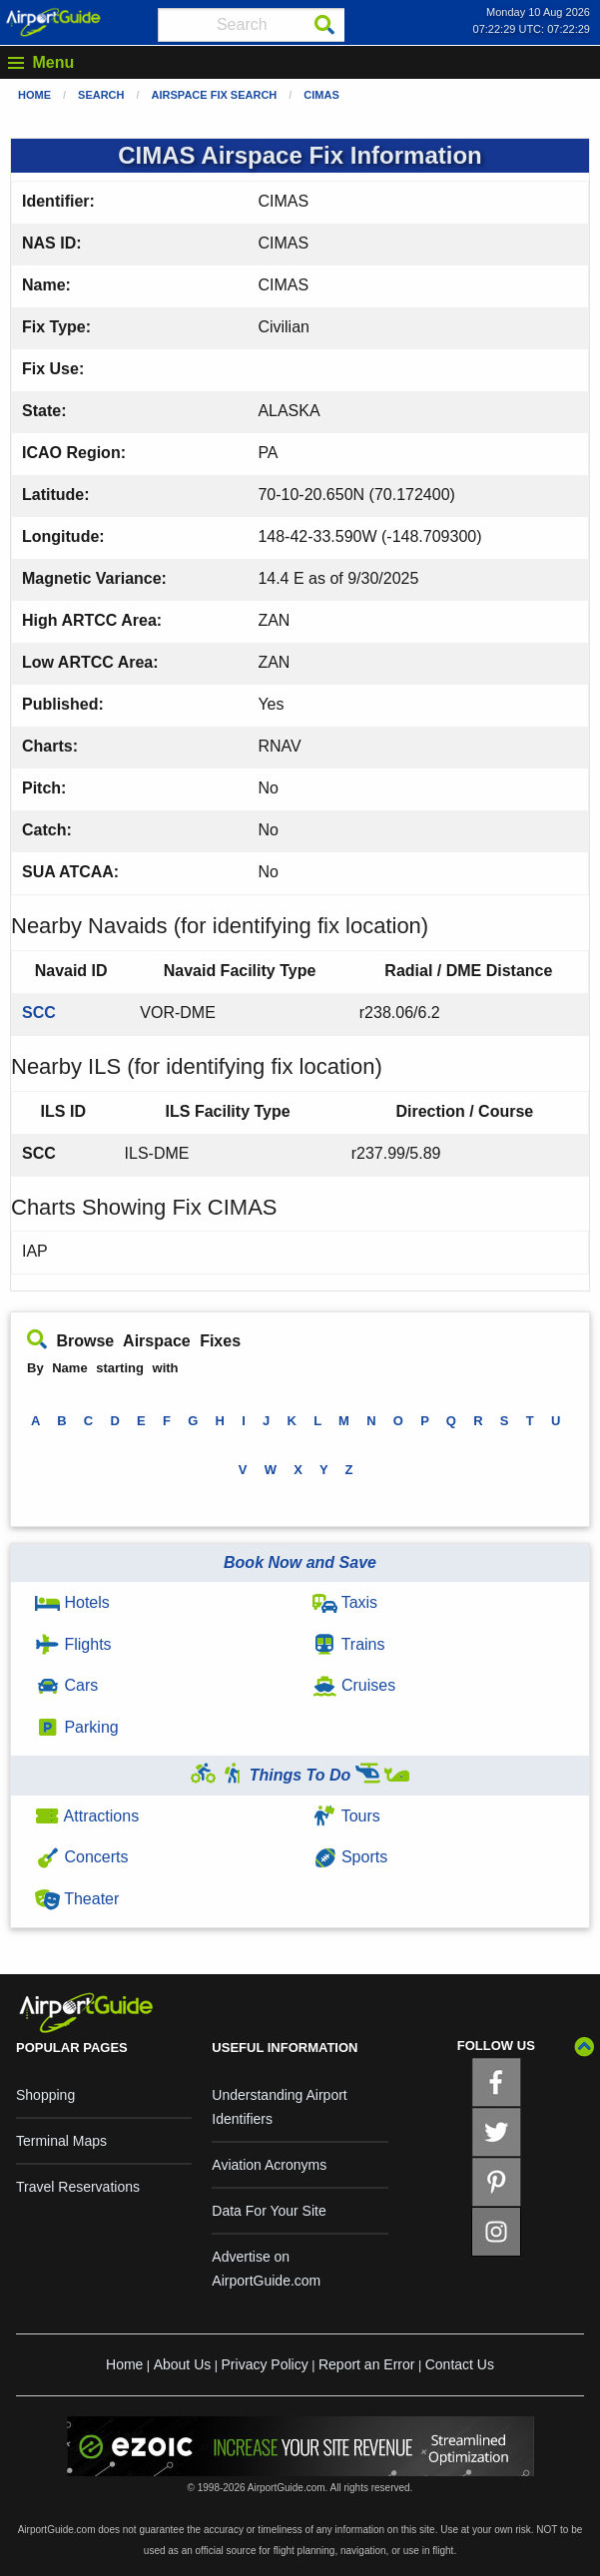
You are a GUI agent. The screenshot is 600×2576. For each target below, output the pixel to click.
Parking (77, 1727)
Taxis (345, 1602)
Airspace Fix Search (215, 95)
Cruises (354, 1685)
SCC (39, 1012)
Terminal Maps (61, 2141)
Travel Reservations (78, 2187)
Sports (350, 1856)
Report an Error (366, 2364)
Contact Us (459, 2364)
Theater (77, 1898)
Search (101, 95)
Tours (346, 1815)
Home (34, 95)
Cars (66, 1685)
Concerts (81, 1856)
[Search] (324, 25)
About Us (183, 2364)
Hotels (72, 1602)
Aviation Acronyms (269, 2165)
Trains (348, 1644)
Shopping (45, 2095)
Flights (73, 1644)
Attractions (87, 1815)
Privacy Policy (265, 2364)
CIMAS (320, 95)
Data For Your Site (268, 2211)
